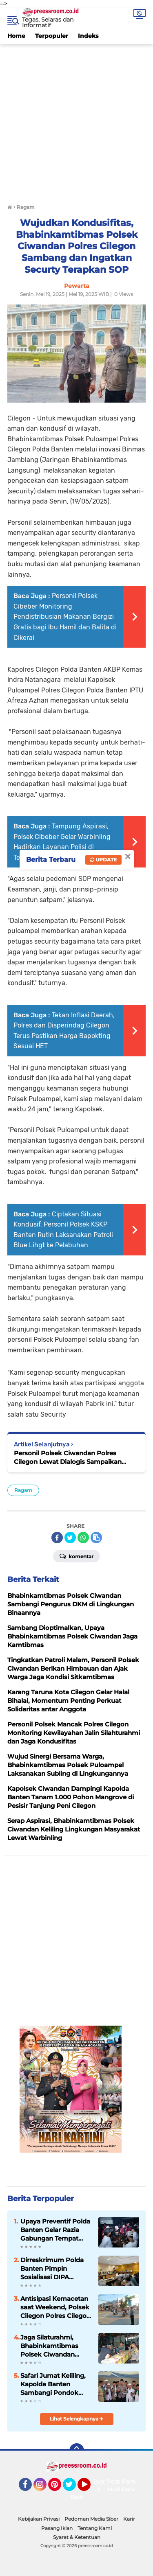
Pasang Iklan (57, 2528)
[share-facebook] (57, 1537)
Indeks (88, 35)
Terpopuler (51, 35)
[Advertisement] (76, 120)
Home (16, 35)
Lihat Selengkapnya (76, 2419)
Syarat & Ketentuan (76, 2537)
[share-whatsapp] (83, 1537)
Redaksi (81, 2497)
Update (103, 859)
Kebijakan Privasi (39, 2519)
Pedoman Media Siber (91, 2519)
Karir (129, 2519)
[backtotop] (76, 2450)
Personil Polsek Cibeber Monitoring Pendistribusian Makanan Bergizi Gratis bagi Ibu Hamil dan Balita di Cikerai (65, 616)
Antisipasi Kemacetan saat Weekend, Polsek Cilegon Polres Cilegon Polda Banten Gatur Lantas (55, 2307)
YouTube (90, 2488)
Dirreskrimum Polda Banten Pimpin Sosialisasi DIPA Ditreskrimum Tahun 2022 (52, 2268)
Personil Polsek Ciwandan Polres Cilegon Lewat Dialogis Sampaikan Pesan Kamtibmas (68, 1457)
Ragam (23, 1490)
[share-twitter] (70, 1537)
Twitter (73, 2488)
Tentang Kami (95, 2528)
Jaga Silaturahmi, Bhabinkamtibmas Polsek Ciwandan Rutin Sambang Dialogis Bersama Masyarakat (49, 2346)
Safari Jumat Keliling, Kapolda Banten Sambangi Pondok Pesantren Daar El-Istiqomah (53, 2384)
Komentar (76, 1556)
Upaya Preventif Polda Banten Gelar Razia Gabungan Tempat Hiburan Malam (55, 2230)
